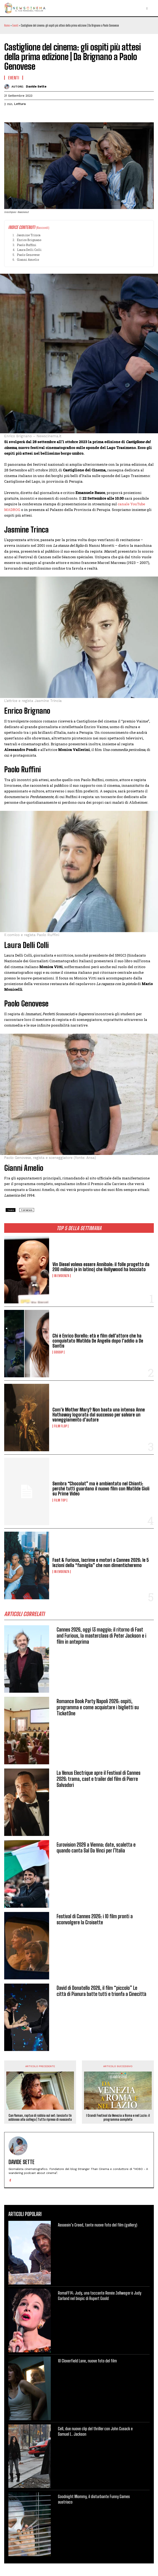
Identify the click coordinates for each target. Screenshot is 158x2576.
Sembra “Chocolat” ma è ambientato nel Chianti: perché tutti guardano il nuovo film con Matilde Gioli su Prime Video (100, 1488)
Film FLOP (60, 1426)
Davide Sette (36, 86)
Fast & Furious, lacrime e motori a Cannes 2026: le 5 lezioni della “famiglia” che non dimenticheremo (100, 1562)
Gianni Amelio (28, 260)
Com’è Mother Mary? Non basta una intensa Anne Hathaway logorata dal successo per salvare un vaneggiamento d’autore (98, 1415)
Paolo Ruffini (26, 245)
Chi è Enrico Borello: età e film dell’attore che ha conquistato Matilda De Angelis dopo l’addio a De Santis (97, 1341)
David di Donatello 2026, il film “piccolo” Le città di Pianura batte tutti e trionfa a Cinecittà (101, 1991)
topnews (27, 1210)
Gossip (58, 1352)
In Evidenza (61, 1275)
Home (7, 25)
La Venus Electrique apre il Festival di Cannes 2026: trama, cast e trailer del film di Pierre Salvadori (98, 1779)
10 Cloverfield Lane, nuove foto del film (87, 2360)
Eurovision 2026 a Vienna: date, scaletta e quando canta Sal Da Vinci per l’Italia (96, 1848)
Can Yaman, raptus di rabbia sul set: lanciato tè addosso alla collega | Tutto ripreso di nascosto (40, 2117)
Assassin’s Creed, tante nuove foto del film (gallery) (97, 2224)
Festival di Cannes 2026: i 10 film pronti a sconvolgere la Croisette (95, 1919)
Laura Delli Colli (29, 250)
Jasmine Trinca (28, 235)
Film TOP (60, 1500)
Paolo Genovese (28, 255)
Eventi (15, 25)
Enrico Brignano (29, 240)
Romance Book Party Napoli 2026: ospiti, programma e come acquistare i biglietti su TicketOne (98, 1707)
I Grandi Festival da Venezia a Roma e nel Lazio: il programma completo (118, 2117)
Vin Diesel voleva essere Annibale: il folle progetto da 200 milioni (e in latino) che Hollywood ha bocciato (100, 1267)
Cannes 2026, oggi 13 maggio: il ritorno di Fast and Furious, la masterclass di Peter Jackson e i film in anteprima (101, 1636)
